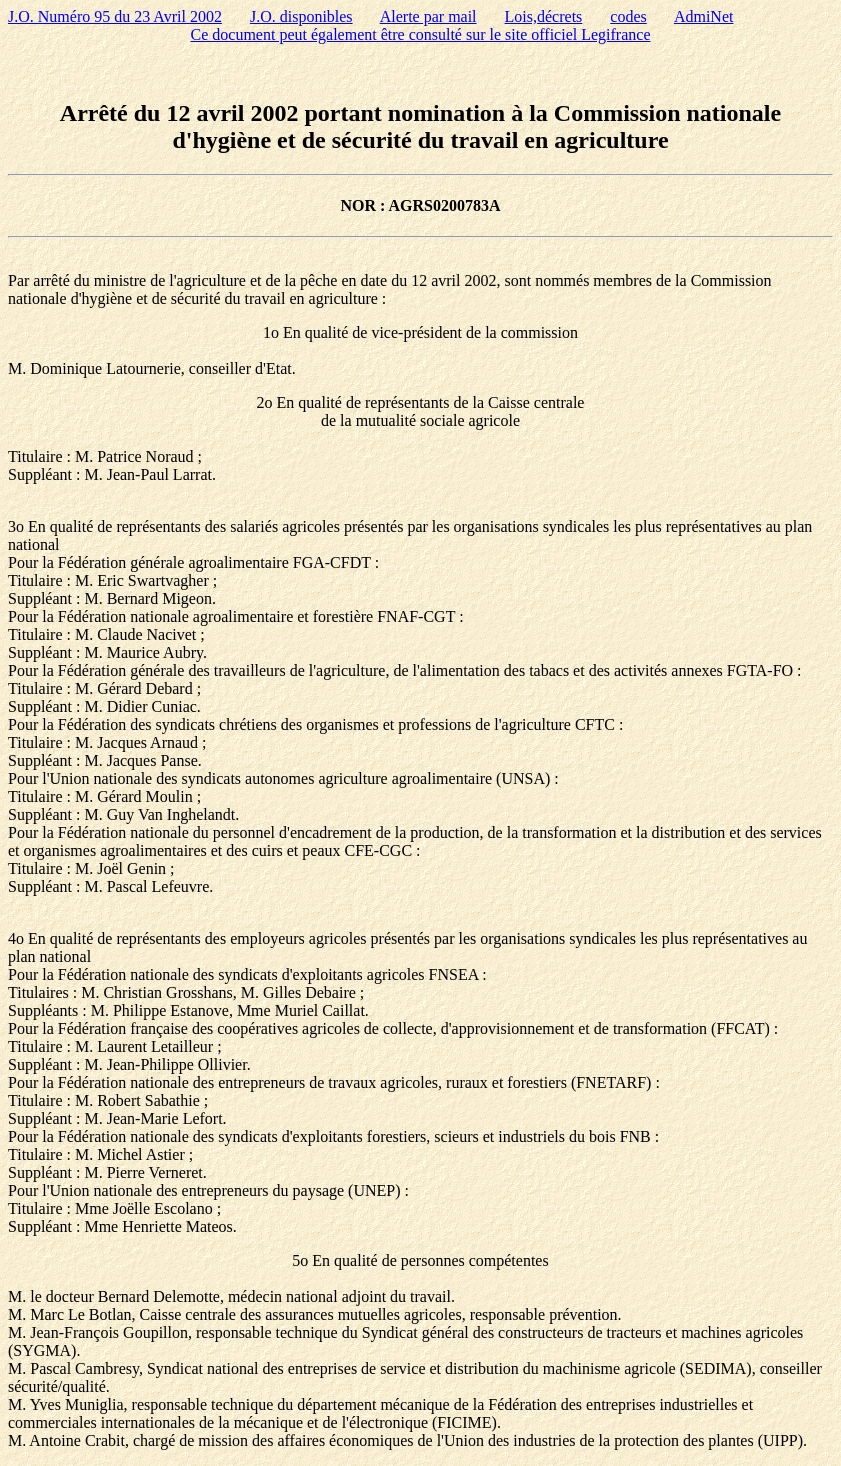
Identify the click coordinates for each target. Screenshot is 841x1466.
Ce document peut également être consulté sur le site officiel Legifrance (421, 34)
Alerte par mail (428, 16)
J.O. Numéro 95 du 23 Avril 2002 (115, 16)
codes (628, 16)
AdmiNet (704, 16)
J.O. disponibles (301, 16)
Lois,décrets (544, 16)
